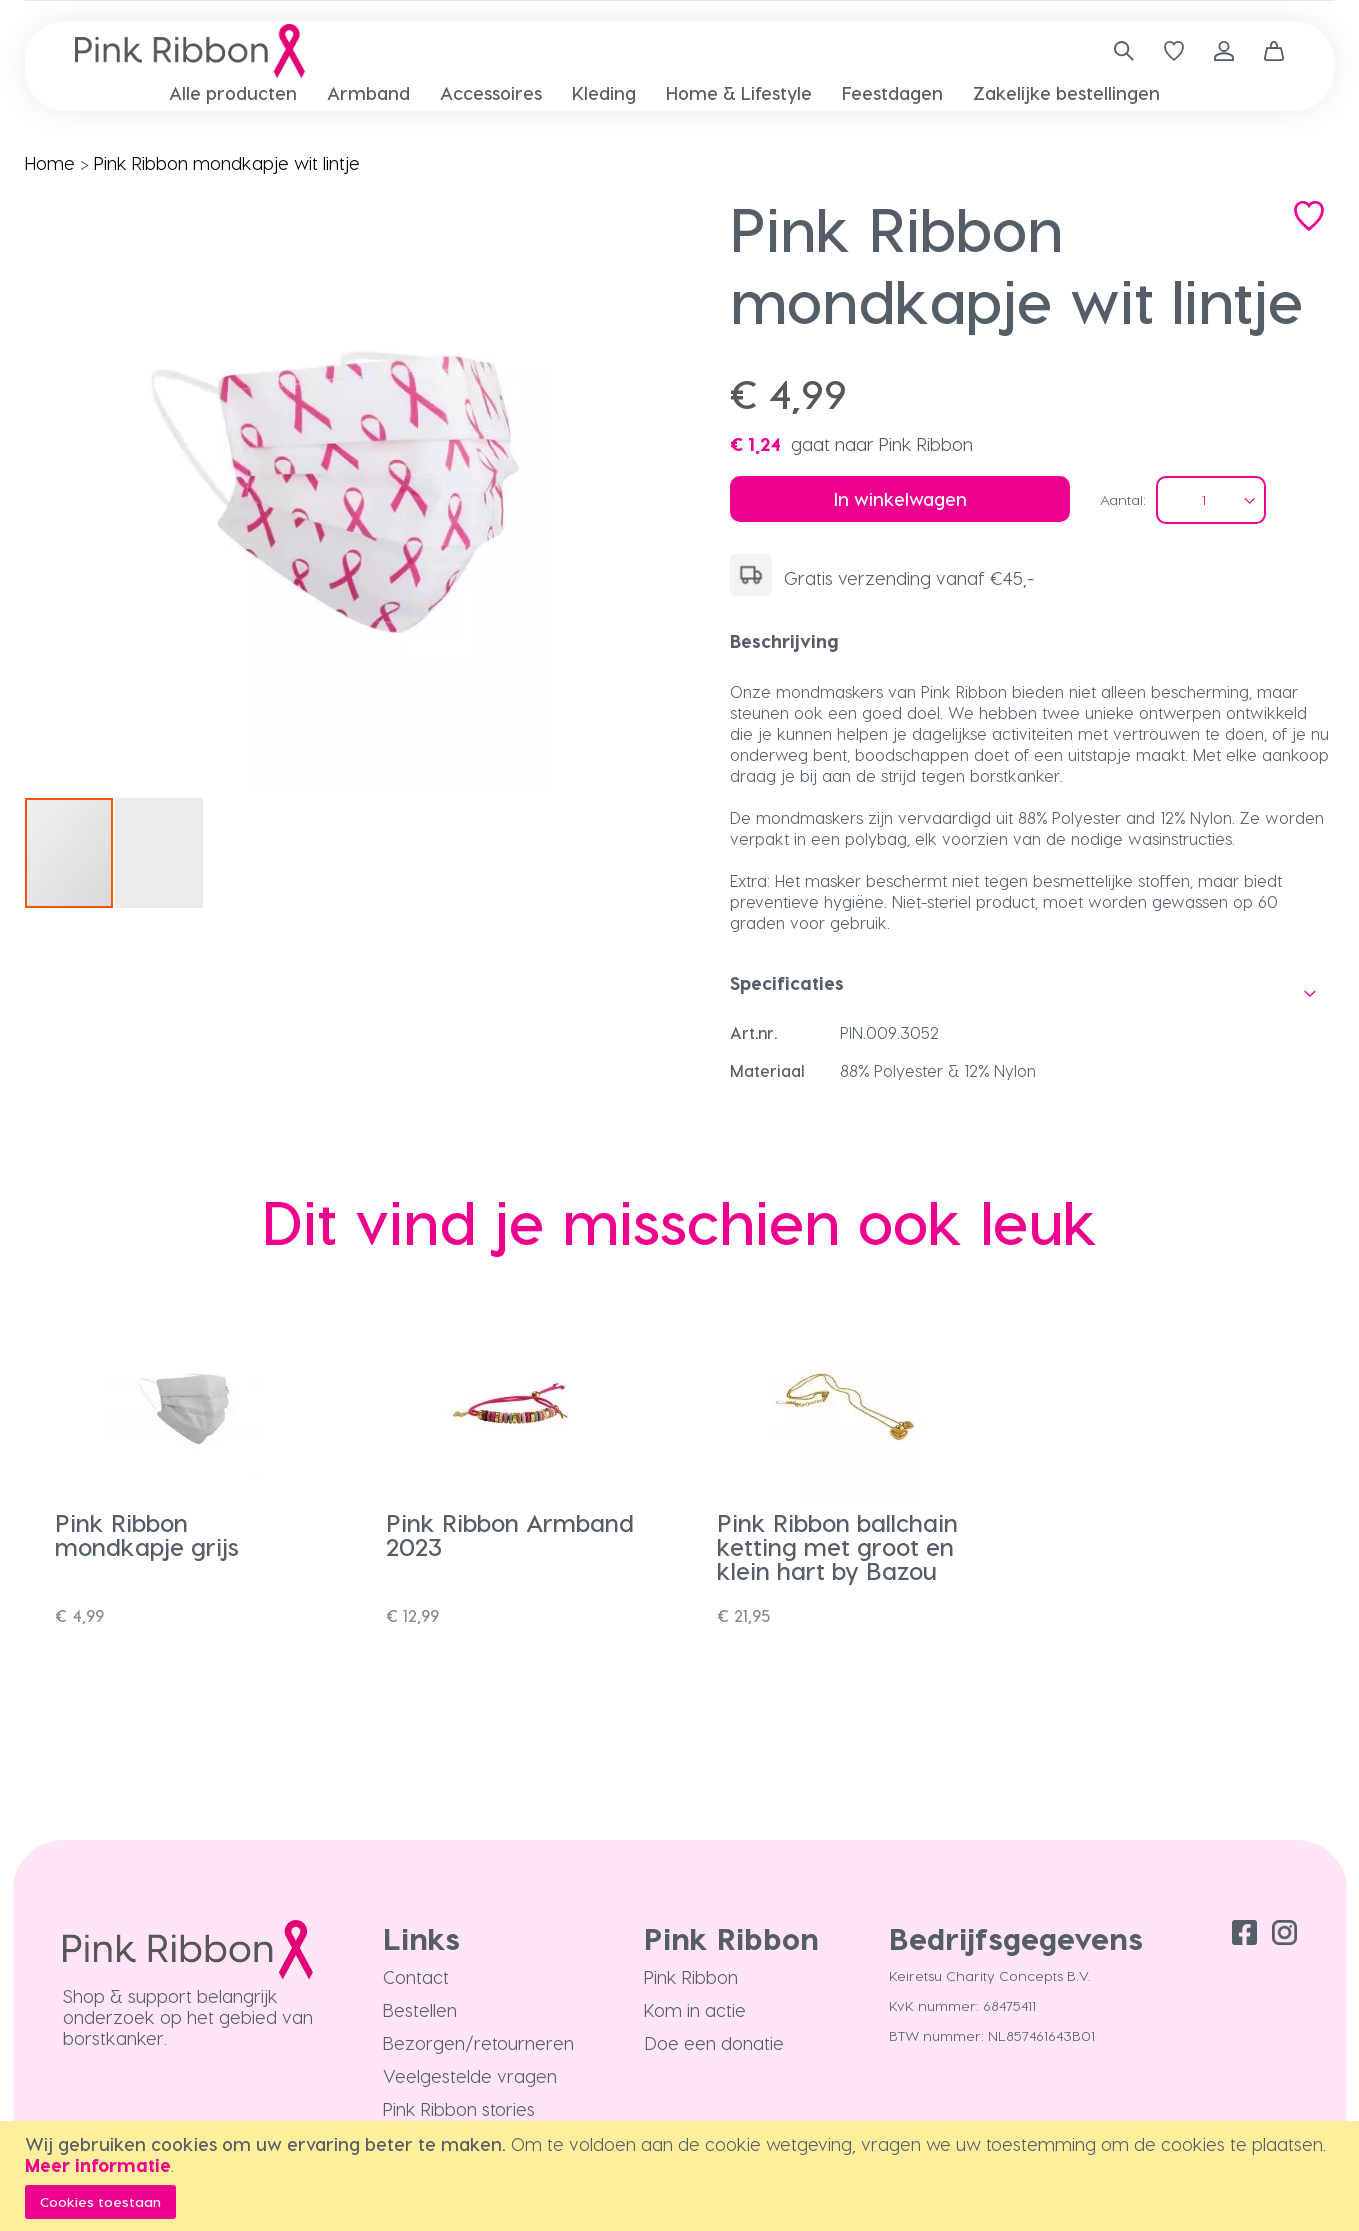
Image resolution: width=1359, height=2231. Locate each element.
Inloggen (1224, 51)
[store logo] (190, 51)
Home (50, 162)
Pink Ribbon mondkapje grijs (147, 1534)
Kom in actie (695, 2009)
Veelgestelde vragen (470, 2075)
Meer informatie (98, 2164)
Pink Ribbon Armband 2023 (510, 1534)
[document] (682, 2176)
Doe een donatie (714, 2042)
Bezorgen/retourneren (478, 2042)
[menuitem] (233, 92)
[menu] (679, 93)
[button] (590, 493)
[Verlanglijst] (1174, 51)
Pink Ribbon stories (459, 2108)
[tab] (1032, 641)
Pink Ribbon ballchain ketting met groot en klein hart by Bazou (837, 1546)
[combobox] (1116, 51)
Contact (416, 1976)
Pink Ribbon (691, 1976)
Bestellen (420, 2009)
